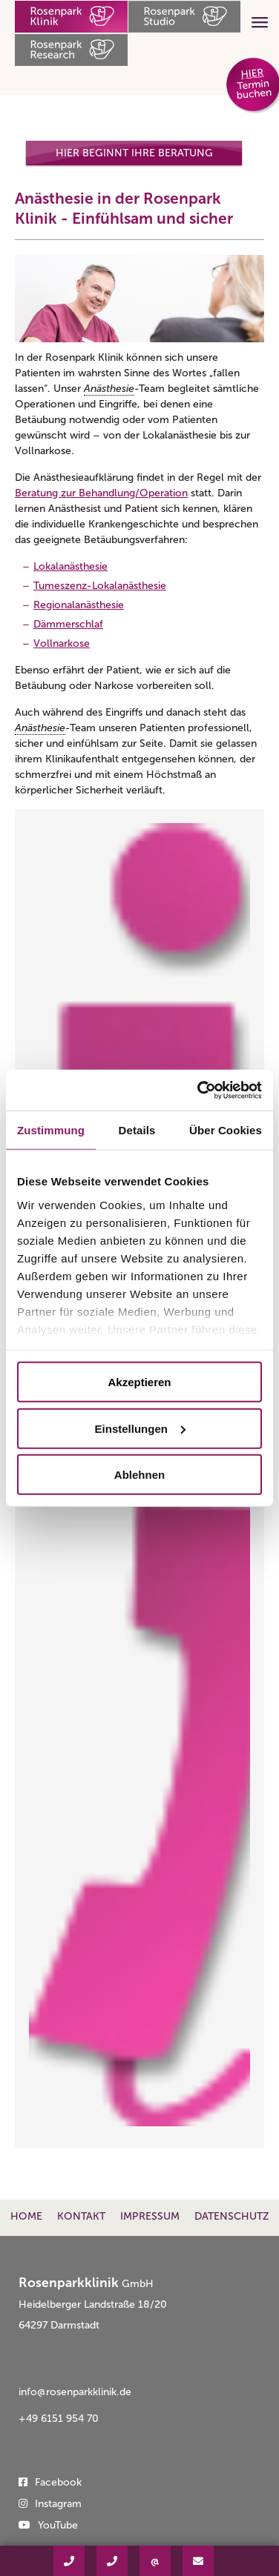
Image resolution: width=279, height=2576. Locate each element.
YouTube (58, 2525)
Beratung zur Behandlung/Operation (101, 493)
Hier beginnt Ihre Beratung (134, 153)
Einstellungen (140, 1428)
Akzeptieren (139, 1382)
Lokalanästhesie (70, 566)
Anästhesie (109, 388)
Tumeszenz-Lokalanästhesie (99, 585)
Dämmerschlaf (68, 624)
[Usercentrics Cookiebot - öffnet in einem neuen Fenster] (199, 1089)
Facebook (58, 2482)
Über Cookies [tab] (225, 1130)
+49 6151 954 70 (59, 2418)
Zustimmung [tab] (51, 1130)
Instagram (58, 2503)
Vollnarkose (61, 643)
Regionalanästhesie (78, 605)
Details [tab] (137, 1130)
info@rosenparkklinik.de (75, 2392)
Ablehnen (139, 1474)
